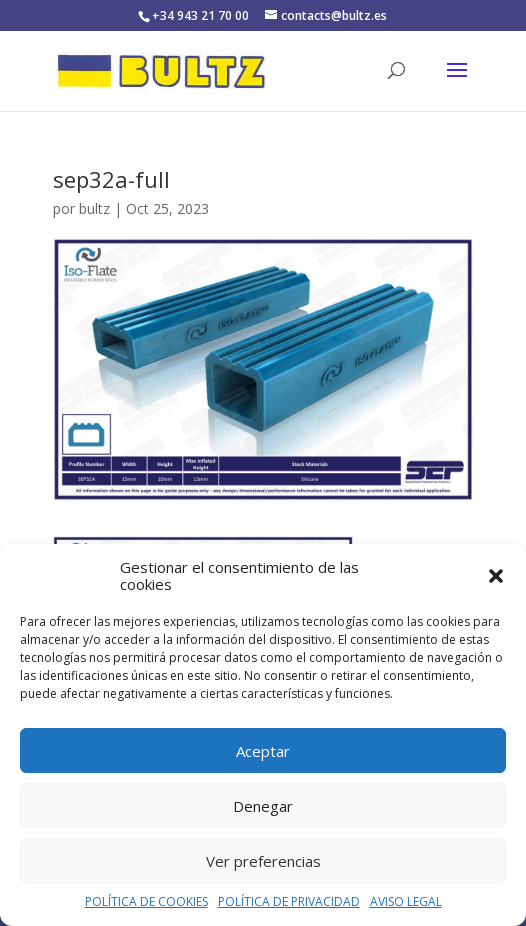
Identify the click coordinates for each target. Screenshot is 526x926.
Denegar (263, 806)
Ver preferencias (263, 861)
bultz (94, 208)
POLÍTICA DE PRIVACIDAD (289, 901)
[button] (496, 576)
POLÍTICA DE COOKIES (146, 901)
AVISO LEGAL (406, 901)
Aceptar (263, 751)
